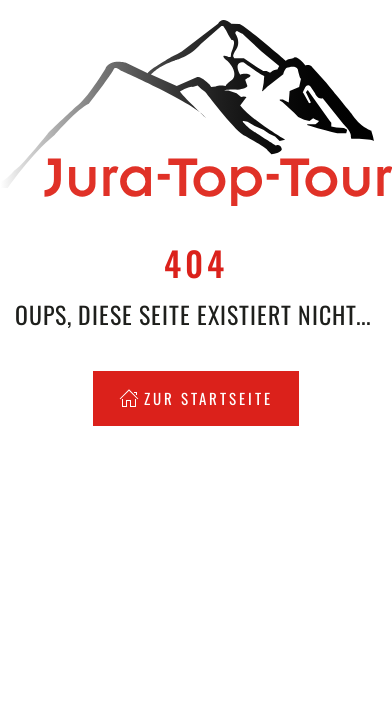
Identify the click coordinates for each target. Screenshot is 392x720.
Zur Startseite (196, 398)
